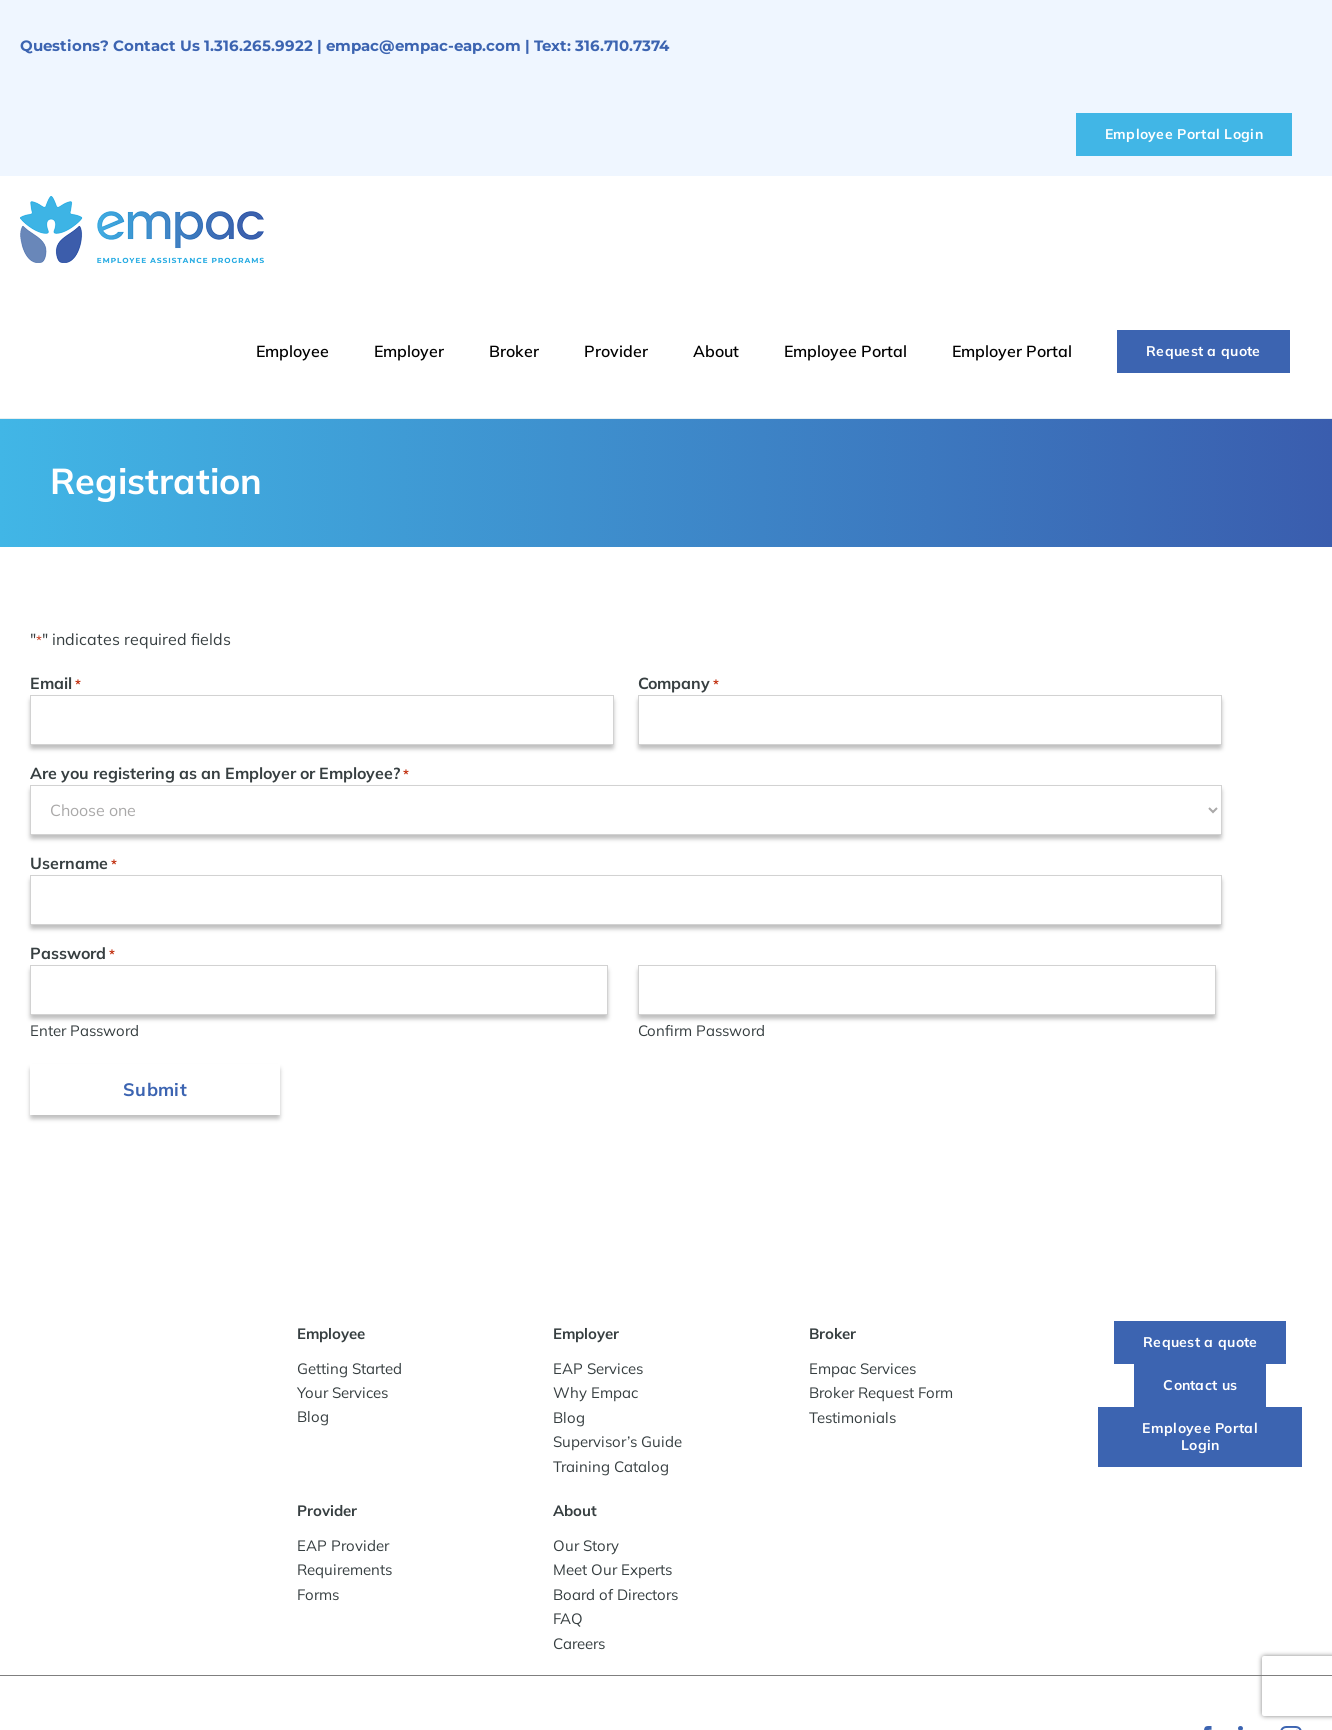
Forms (318, 1596)
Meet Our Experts (612, 1571)
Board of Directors (615, 1596)
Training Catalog (611, 1468)
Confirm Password (701, 1030)
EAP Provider (343, 1547)
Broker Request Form (881, 1394)
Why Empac (595, 1394)
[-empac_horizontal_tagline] (132, 1341)
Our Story (586, 1547)
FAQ (568, 1620)
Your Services (342, 1394)
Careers (579, 1645)
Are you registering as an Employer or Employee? (219, 774)
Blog (313, 1418)
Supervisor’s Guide (617, 1443)
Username (73, 864)
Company (678, 684)
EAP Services (598, 1370)
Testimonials (852, 1419)
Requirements (344, 1571)
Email (55, 684)
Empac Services (862, 1370)
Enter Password (84, 1030)
